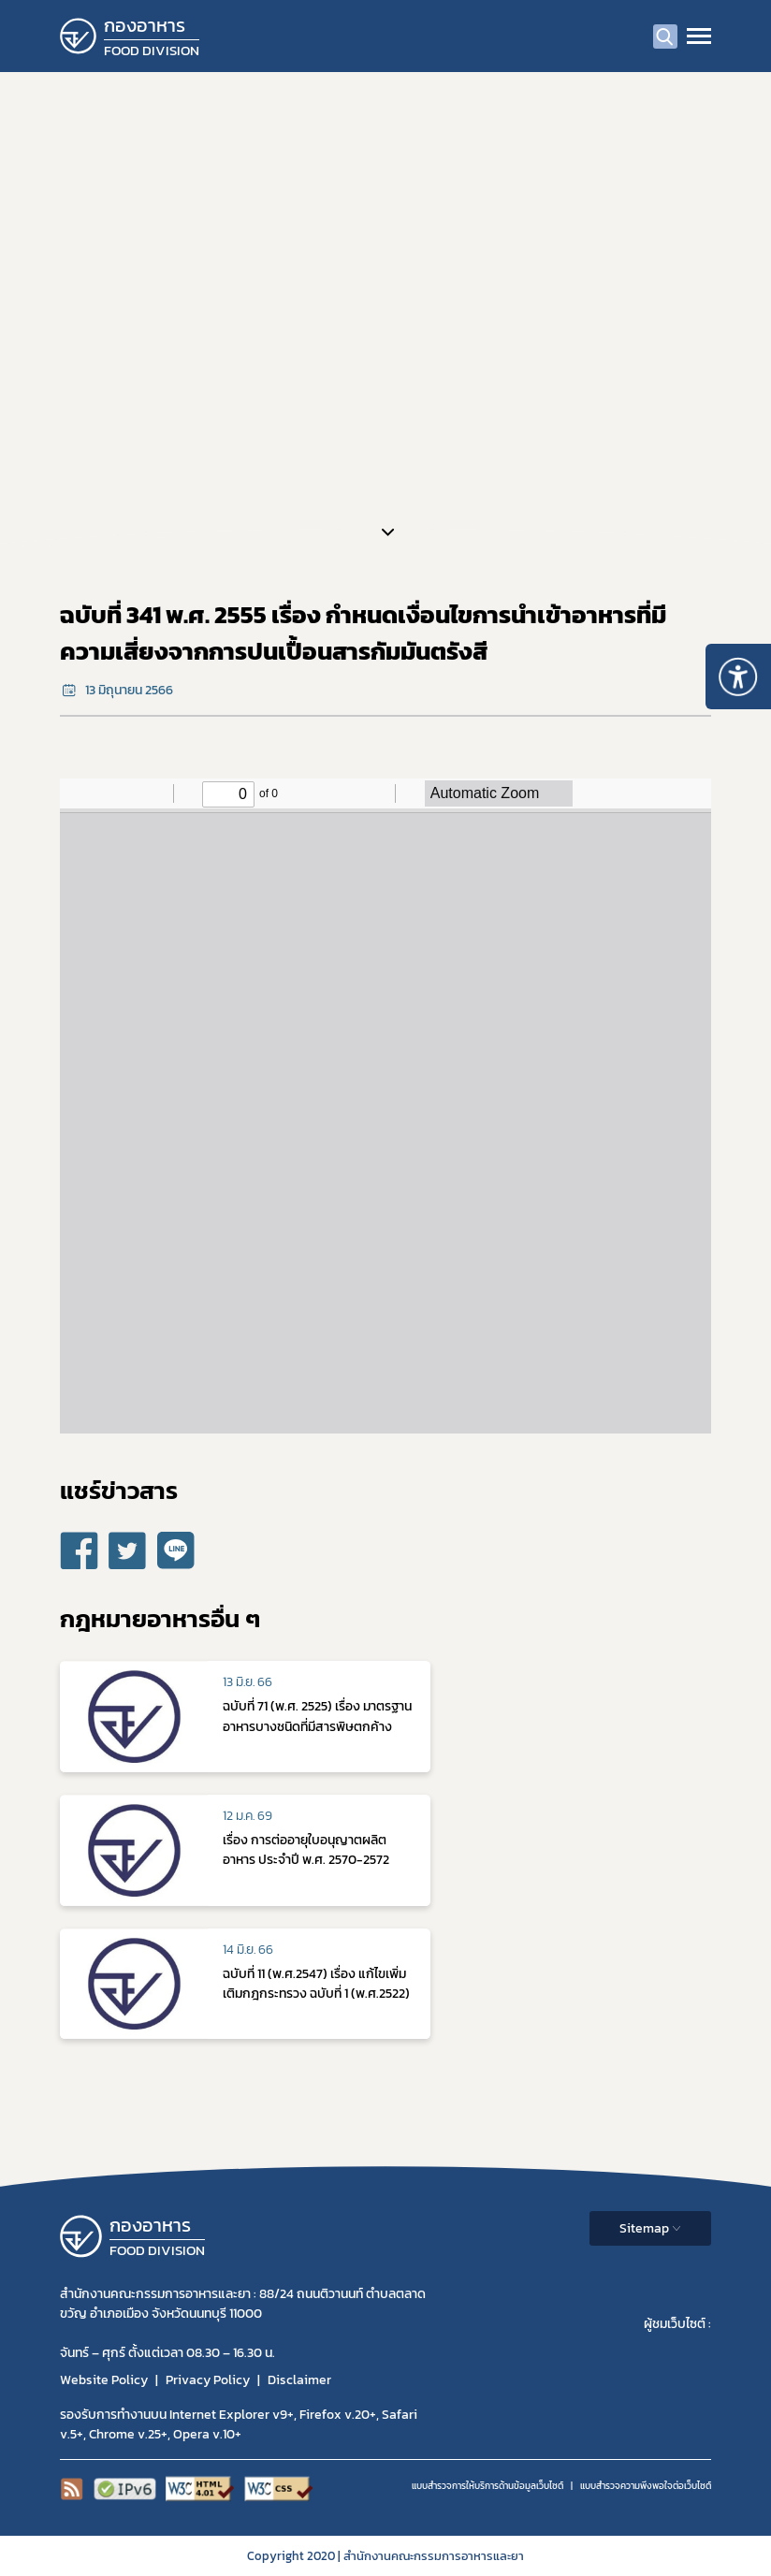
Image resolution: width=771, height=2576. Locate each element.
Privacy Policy (208, 2380)
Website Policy (104, 2380)
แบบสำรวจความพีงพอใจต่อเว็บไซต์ (645, 2486)
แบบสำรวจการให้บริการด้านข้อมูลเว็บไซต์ (487, 2486)
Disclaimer (299, 2380)
